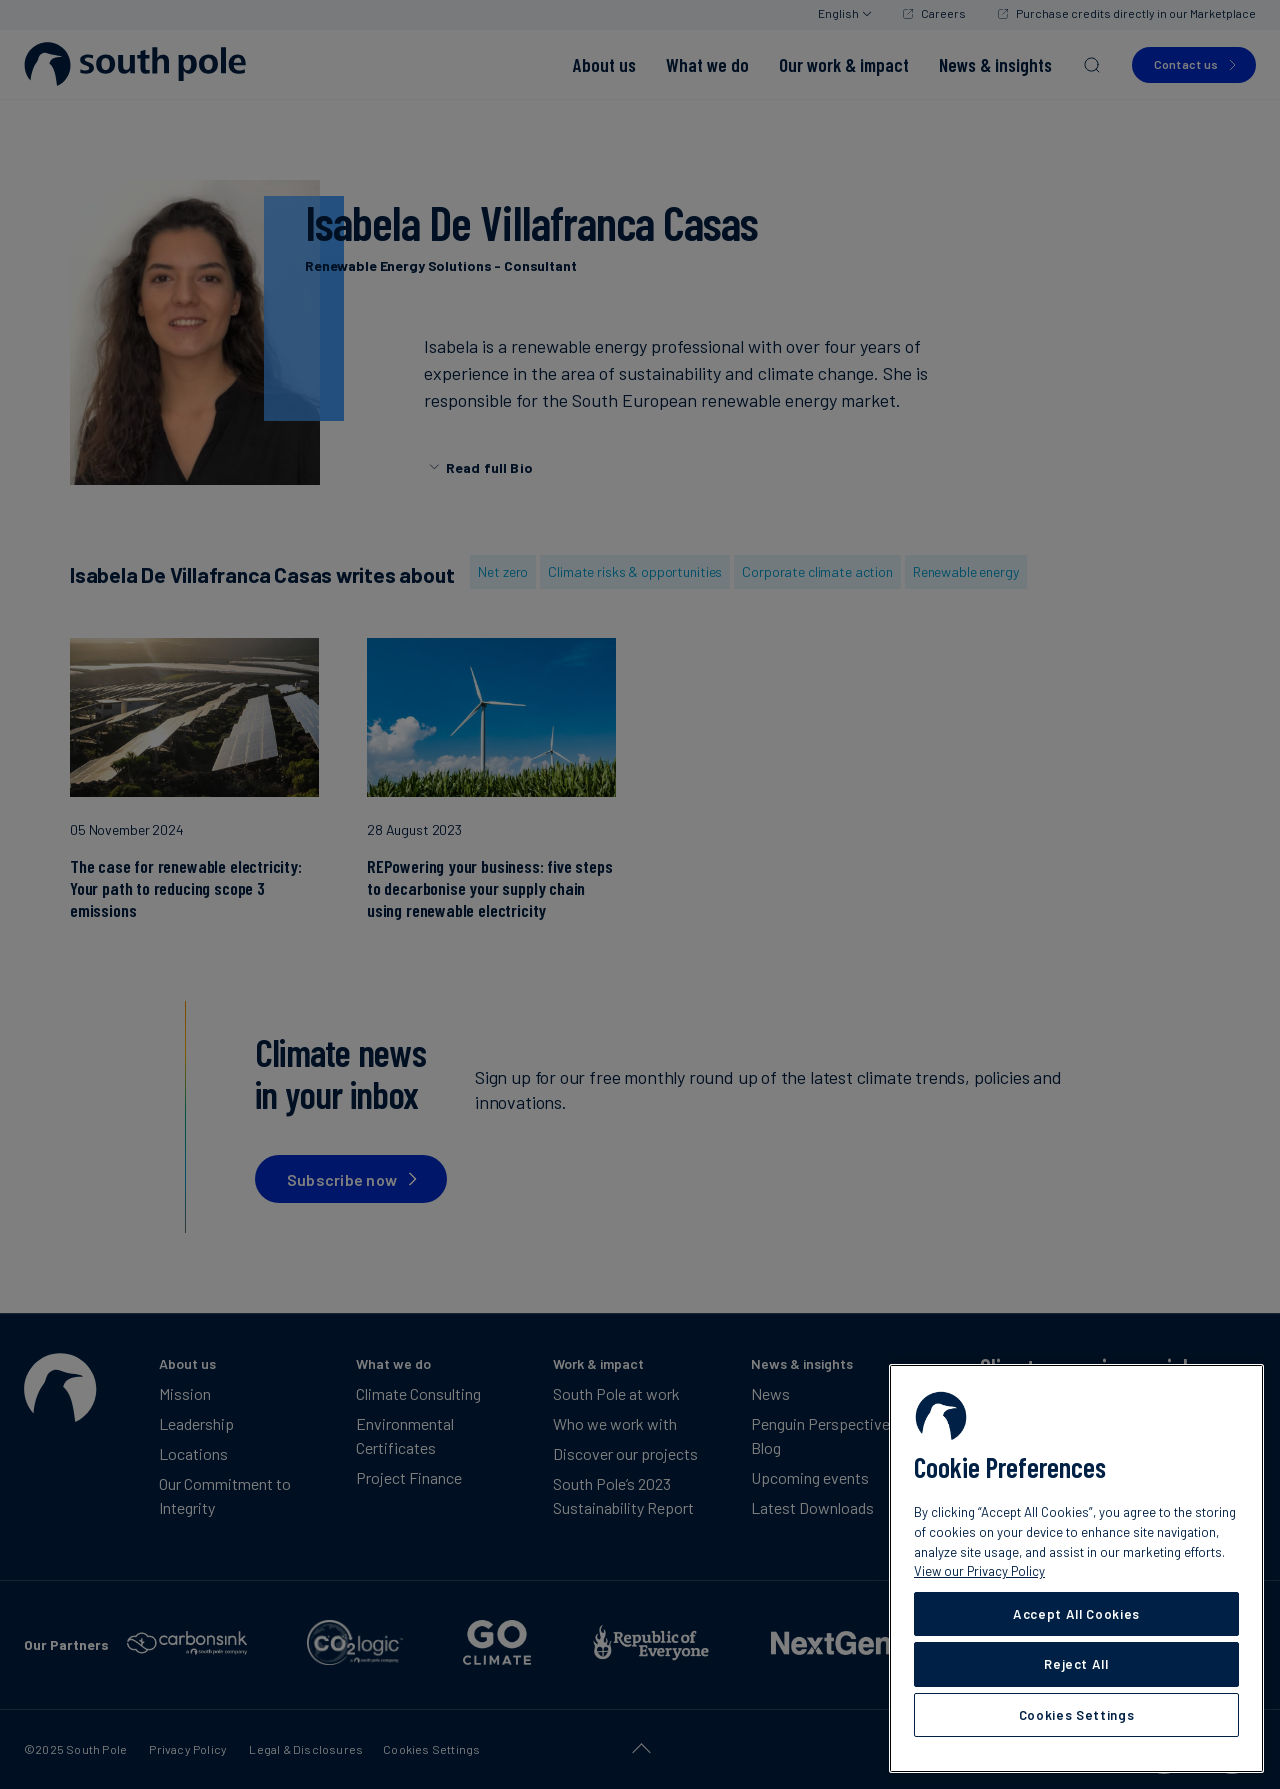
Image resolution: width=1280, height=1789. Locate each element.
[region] (1076, 1568)
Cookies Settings (1077, 1715)
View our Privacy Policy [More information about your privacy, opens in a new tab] (979, 1571)
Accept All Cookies (1076, 1614)
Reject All (1076, 1664)
